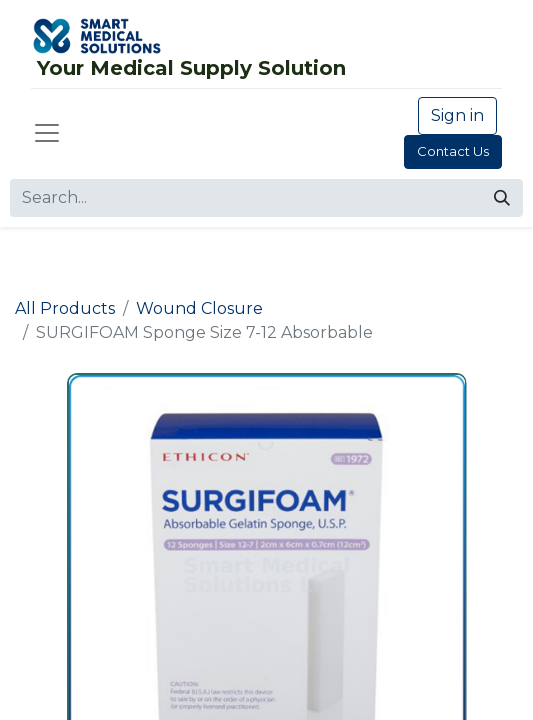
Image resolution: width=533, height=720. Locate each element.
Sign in (457, 115)
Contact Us (453, 151)
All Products (65, 308)
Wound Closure (199, 308)
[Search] (502, 198)
